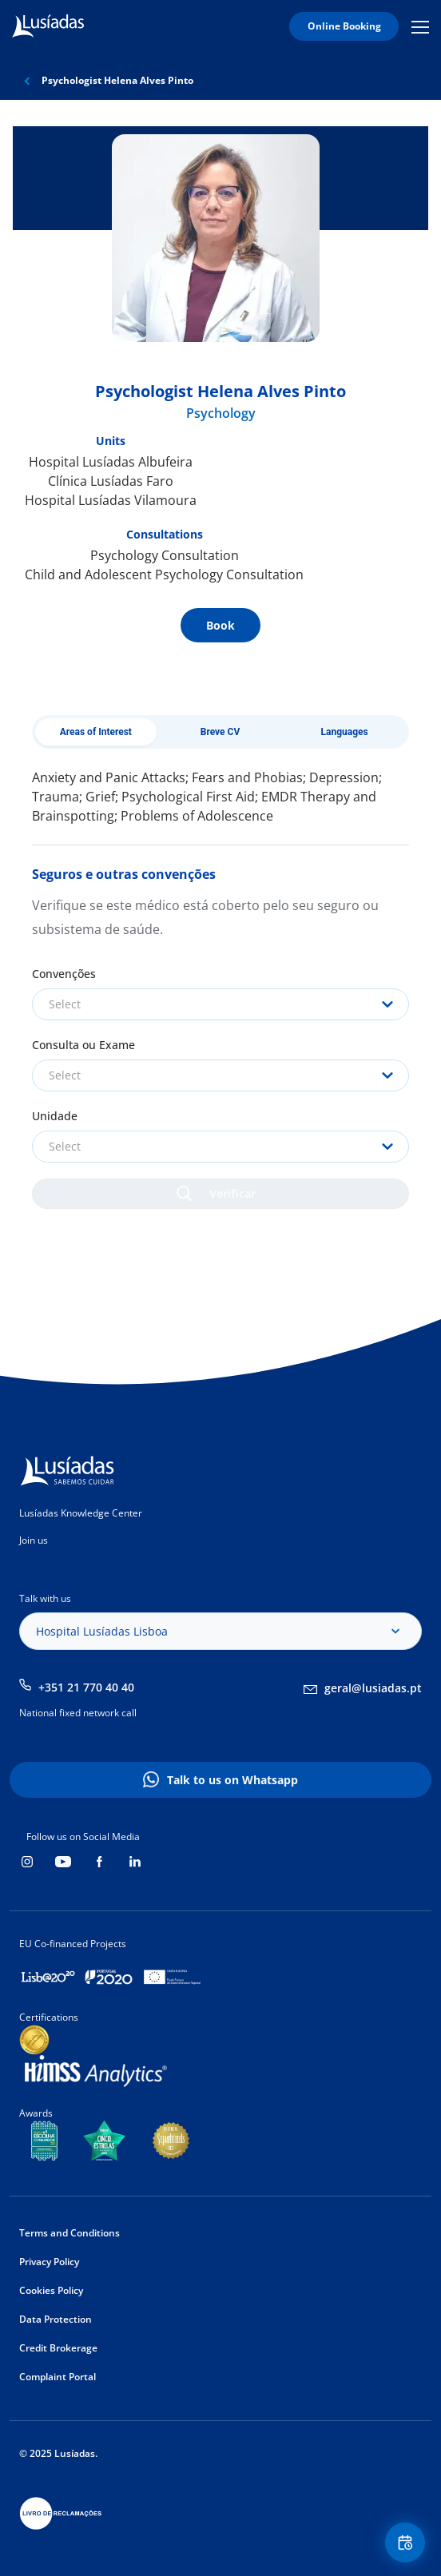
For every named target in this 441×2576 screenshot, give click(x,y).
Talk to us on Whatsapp (232, 1779)
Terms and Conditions (69, 2233)
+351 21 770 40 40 (86, 1687)
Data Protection (55, 2319)
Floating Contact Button (407, 2543)
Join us (33, 1540)
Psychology (221, 413)
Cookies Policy (51, 2290)
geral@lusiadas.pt (373, 1687)
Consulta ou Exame (83, 1044)
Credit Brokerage (58, 2348)
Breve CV (220, 731)
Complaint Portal (57, 2376)
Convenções (64, 973)
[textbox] (220, 1004)
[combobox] (220, 1004)
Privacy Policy (49, 2261)
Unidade (54, 1115)
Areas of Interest (96, 731)
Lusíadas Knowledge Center (80, 1513)
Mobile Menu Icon (420, 26)
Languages (344, 731)
